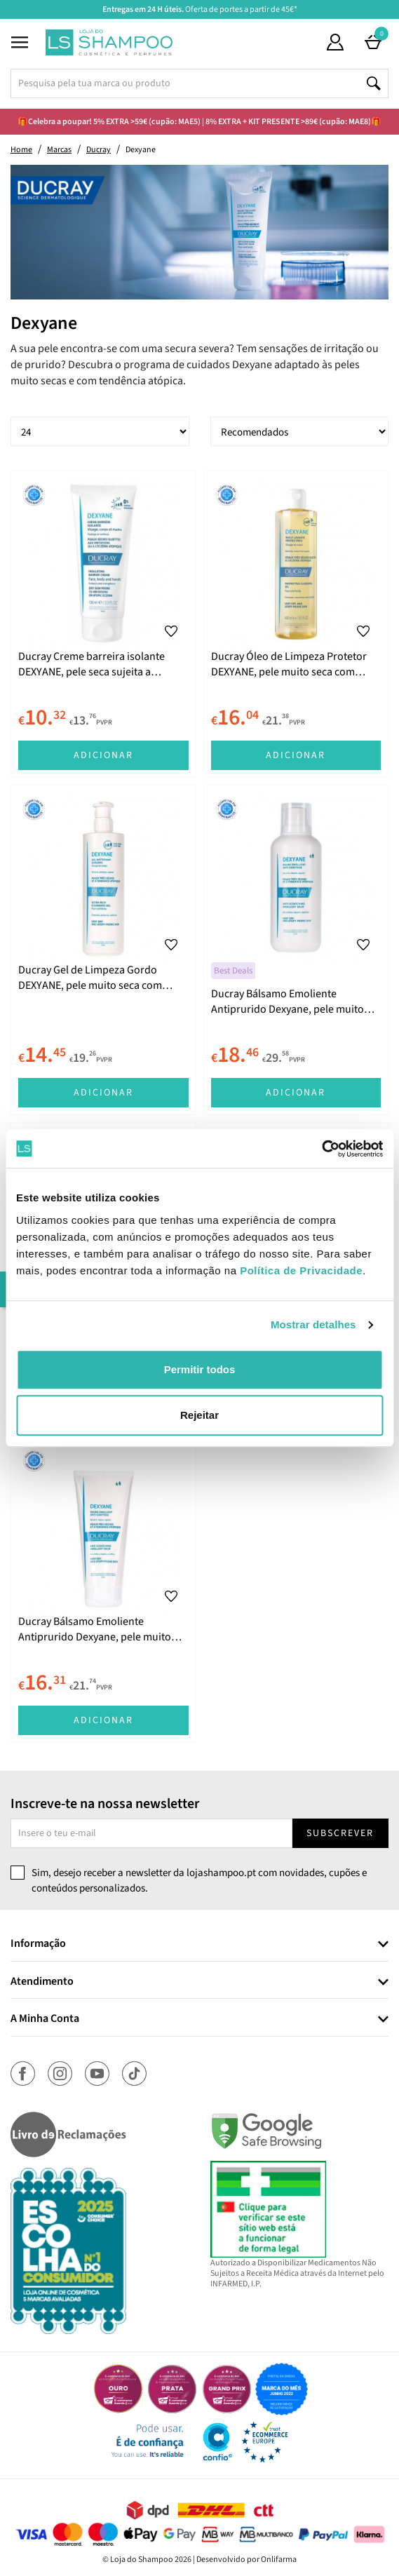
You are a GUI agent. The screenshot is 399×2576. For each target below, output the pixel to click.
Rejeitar (199, 1415)
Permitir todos (200, 1369)
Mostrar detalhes (313, 1324)
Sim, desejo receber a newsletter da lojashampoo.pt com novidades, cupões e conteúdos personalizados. (199, 1880)
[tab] (199, 1944)
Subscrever (340, 1833)
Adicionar (103, 755)
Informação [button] (38, 1944)
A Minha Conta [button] (45, 2019)
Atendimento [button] (42, 1982)
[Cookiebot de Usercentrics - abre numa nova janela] (321, 1149)
